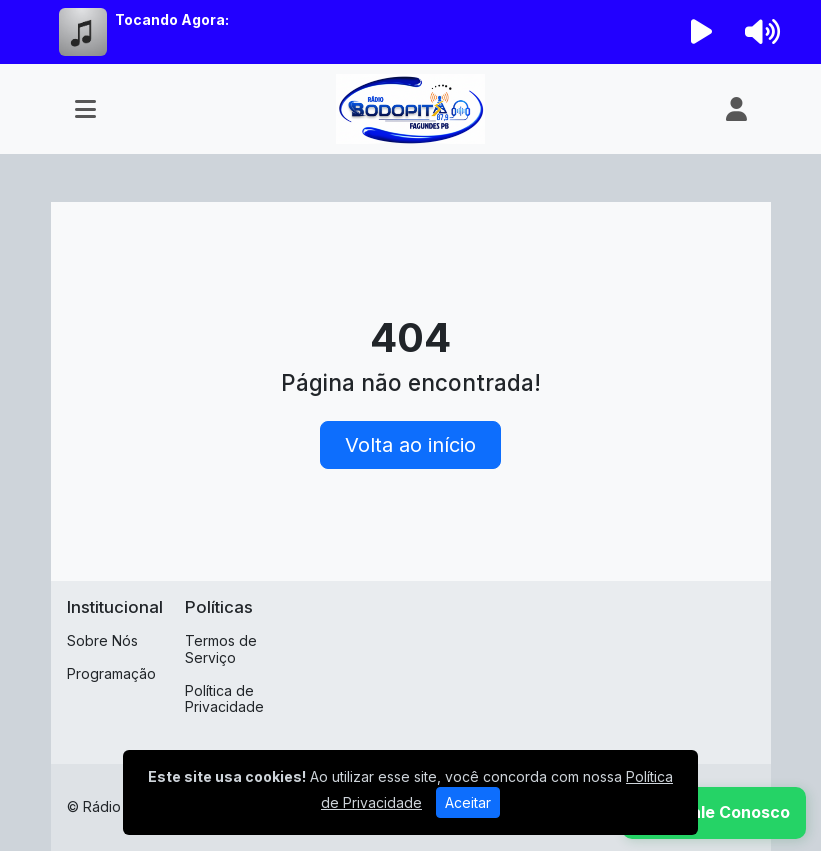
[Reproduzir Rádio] (701, 32)
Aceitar (468, 802)
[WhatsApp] (714, 813)
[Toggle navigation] (85, 109)
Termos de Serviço (221, 649)
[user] (736, 109)
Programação (111, 673)
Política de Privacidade (224, 699)
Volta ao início (410, 445)
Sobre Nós (102, 640)
